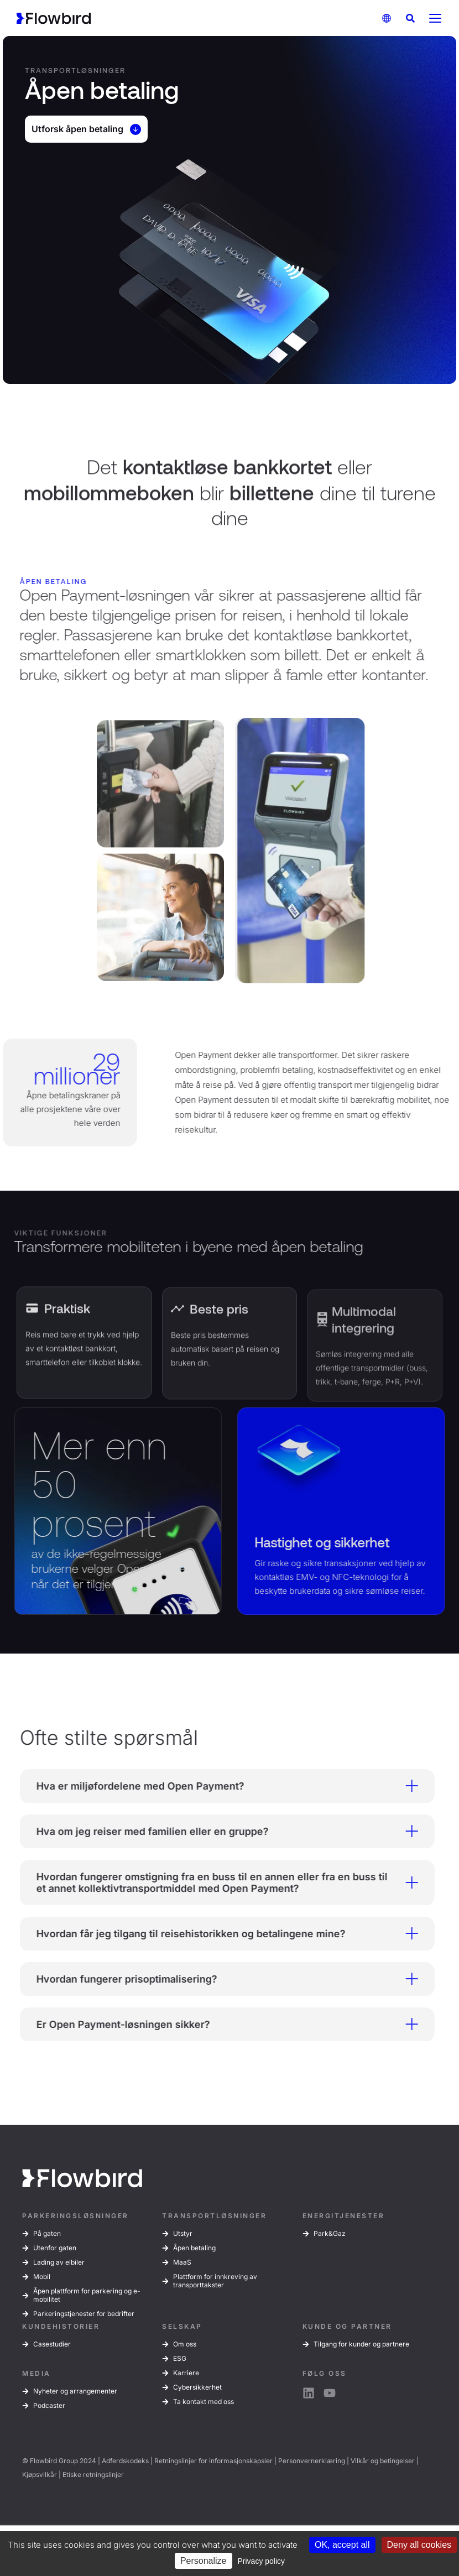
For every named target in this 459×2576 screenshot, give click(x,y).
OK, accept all (342, 2544)
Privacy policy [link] (261, 2561)
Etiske (71, 2474)
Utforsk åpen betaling (86, 129)
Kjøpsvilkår (39, 2474)
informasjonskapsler (241, 2461)
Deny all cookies (419, 2544)
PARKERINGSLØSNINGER (75, 2216)
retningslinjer (103, 2474)
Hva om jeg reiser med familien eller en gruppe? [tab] (217, 1831)
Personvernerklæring (311, 2461)
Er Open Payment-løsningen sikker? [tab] (217, 2024)
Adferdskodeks (125, 2461)
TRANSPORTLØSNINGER (214, 2216)
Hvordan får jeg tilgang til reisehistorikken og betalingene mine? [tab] (217, 1933)
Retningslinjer (175, 2461)
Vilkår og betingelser (383, 2461)
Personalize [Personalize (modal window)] (203, 2560)
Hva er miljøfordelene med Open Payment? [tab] (217, 1786)
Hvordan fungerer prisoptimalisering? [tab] (217, 1979)
